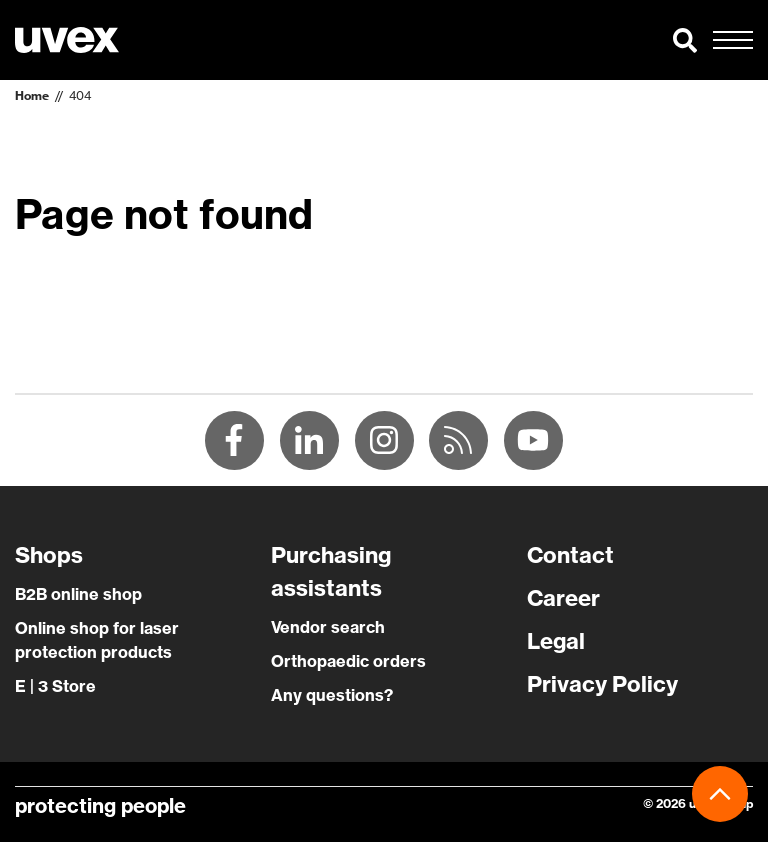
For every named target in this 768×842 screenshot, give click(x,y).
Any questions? (332, 696)
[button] (685, 40)
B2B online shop (78, 595)
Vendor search (328, 628)
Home (32, 95)
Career (563, 599)
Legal (556, 642)
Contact (570, 556)
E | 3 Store (55, 687)
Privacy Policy (602, 685)
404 (80, 95)
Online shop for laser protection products (97, 641)
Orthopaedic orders (348, 662)
